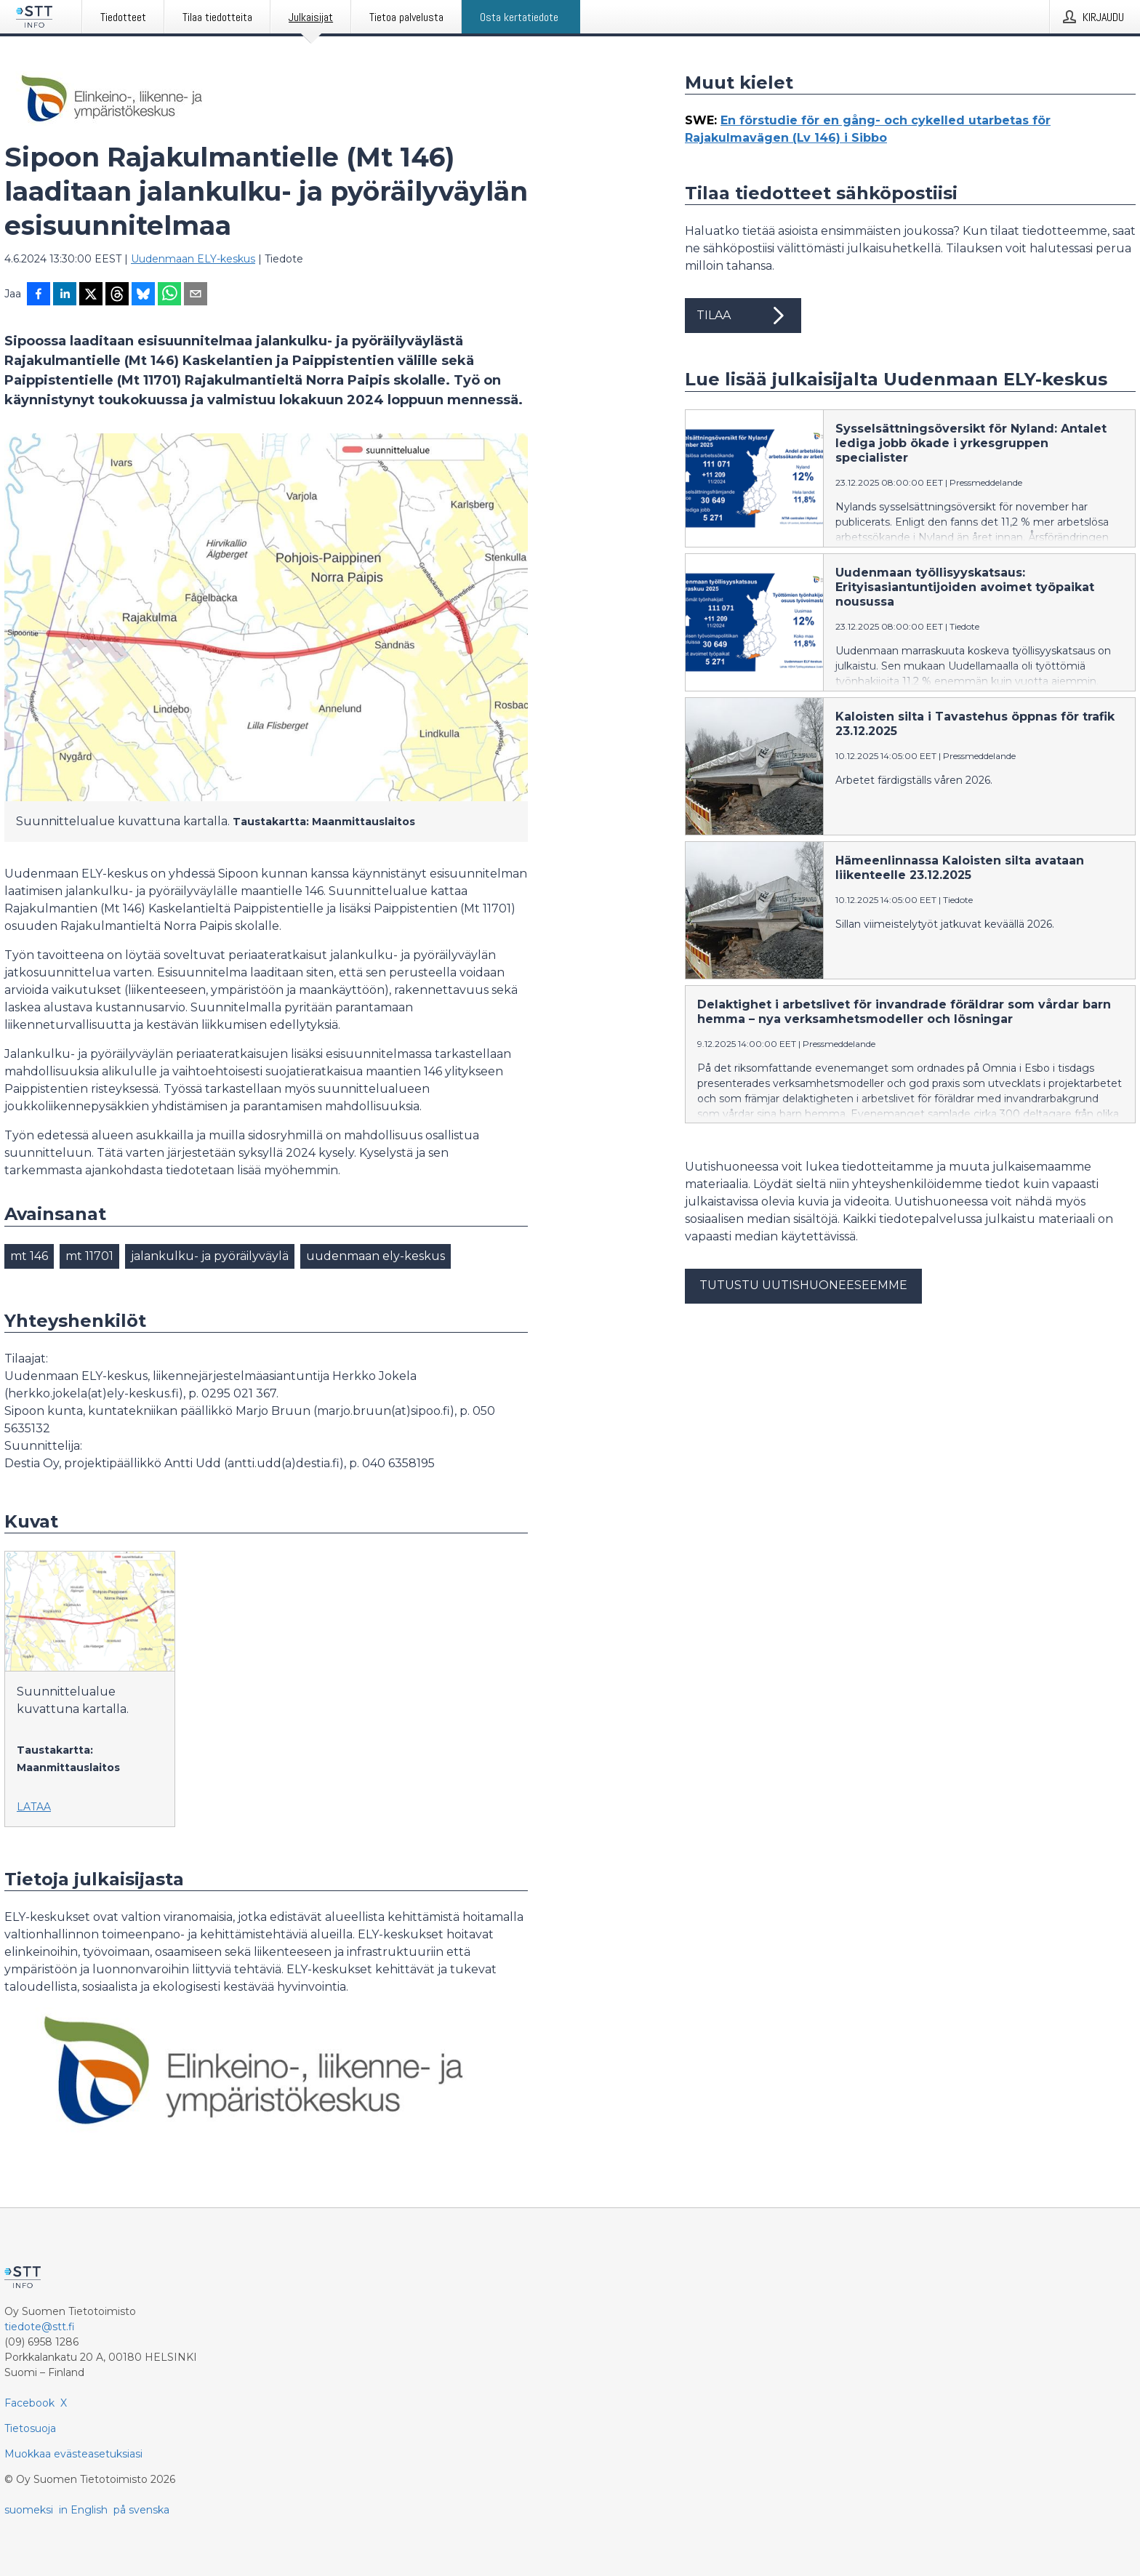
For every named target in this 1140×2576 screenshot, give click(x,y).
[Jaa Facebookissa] (38, 295)
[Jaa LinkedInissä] (64, 295)
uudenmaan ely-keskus (375, 1256)
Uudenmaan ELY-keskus (193, 258)
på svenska (141, 2509)
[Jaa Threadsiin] (117, 295)
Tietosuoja (30, 2428)
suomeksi (28, 2509)
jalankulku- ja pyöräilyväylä (210, 1256)
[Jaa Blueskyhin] (143, 295)
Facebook (29, 2403)
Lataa (34, 1806)
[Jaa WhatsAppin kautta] (169, 295)
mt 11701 (89, 1256)
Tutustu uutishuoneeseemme (803, 1285)
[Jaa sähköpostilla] (195, 295)
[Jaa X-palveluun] (91, 295)
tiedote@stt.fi (39, 2326)
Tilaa (743, 315)
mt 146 (29, 1256)
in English (83, 2509)
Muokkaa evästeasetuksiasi (73, 2453)
